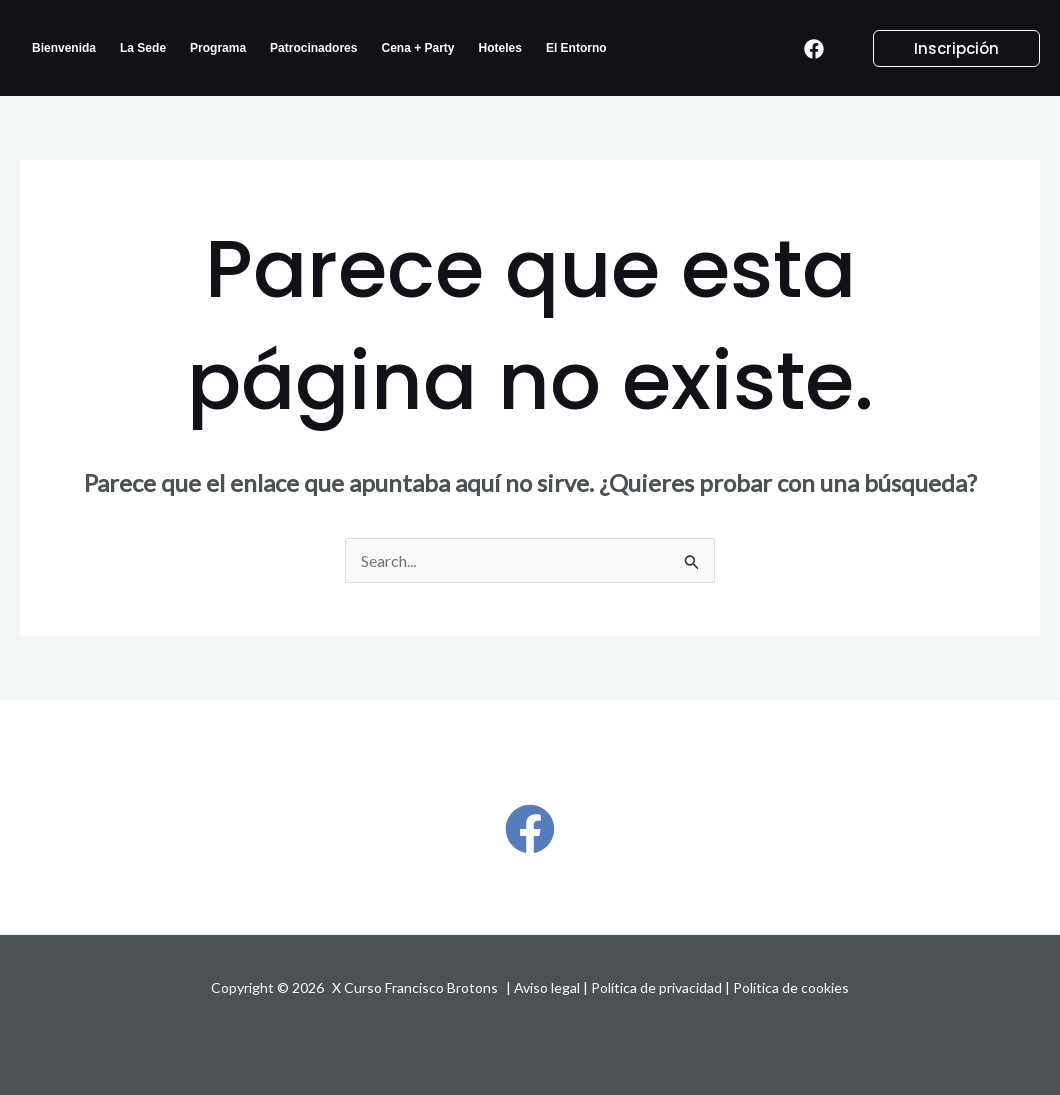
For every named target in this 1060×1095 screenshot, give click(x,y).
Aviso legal (547, 987)
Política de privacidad (656, 987)
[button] (944, 48)
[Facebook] (814, 49)
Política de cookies (791, 987)
